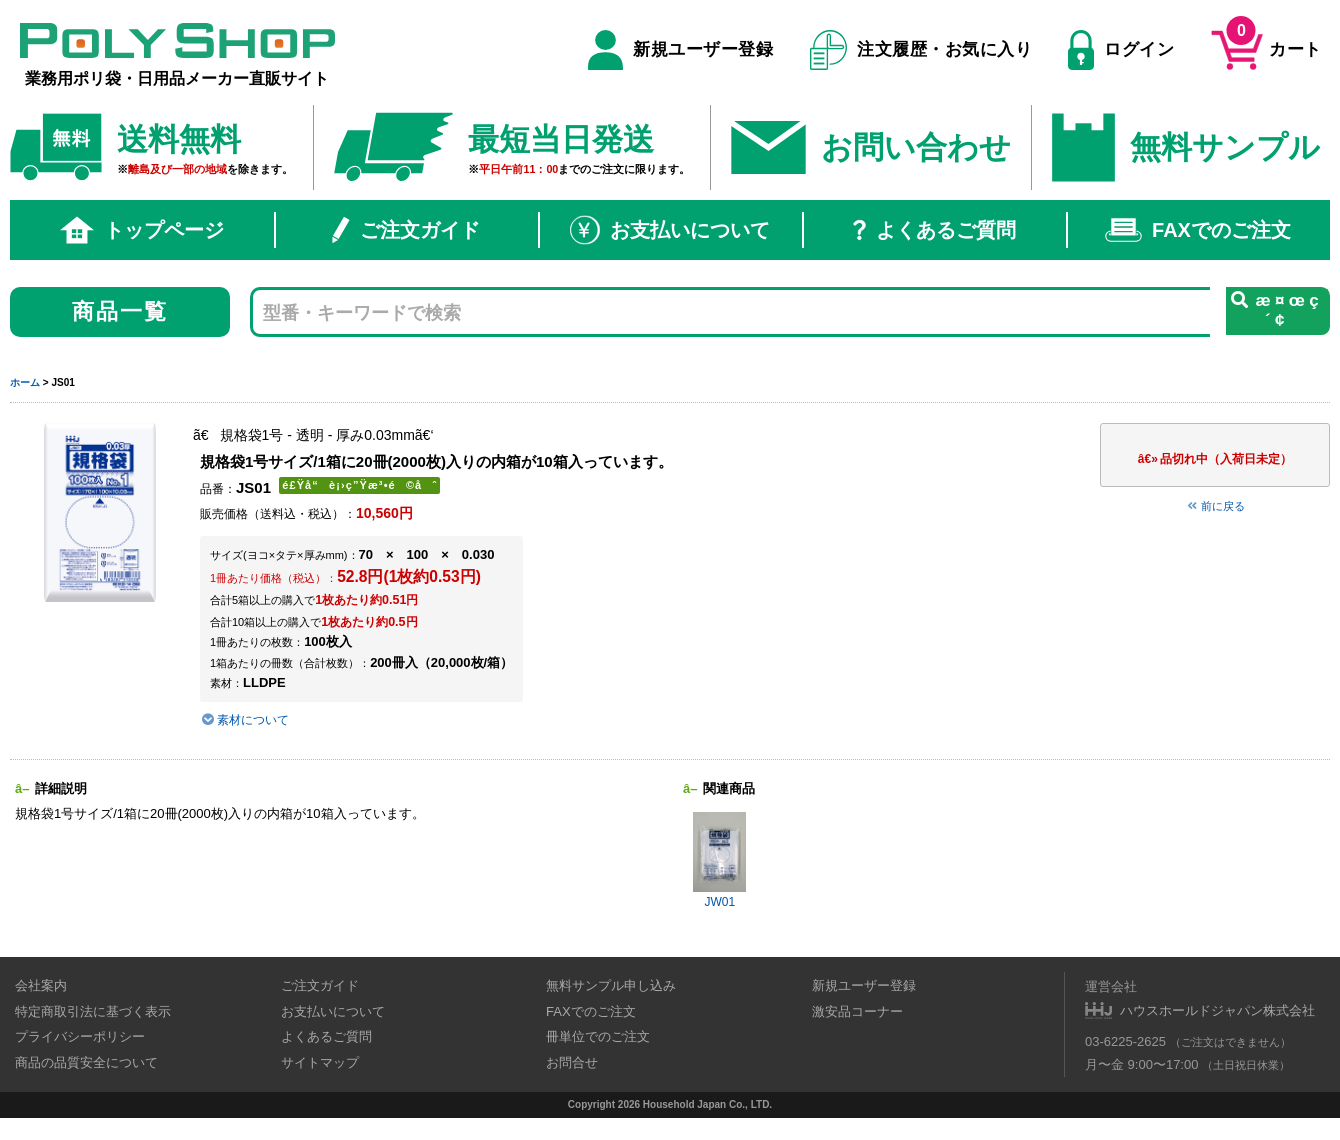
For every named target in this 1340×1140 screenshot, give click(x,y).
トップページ (142, 230)
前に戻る (1215, 506)
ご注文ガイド (406, 230)
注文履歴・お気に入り (921, 50)
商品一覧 (120, 311)
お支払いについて (670, 230)
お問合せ (572, 1062)
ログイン (1121, 50)
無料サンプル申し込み (611, 985)
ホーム (25, 382)
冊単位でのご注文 (598, 1036)
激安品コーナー (857, 1011)
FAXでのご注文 (1198, 230)
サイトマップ (320, 1062)
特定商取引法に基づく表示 (93, 1011)
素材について (244, 720)
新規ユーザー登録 (680, 50)
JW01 (719, 860)
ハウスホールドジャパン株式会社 (1217, 1010)
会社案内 (41, 985)
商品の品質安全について (86, 1062)
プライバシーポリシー (80, 1036)
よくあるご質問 (934, 230)
